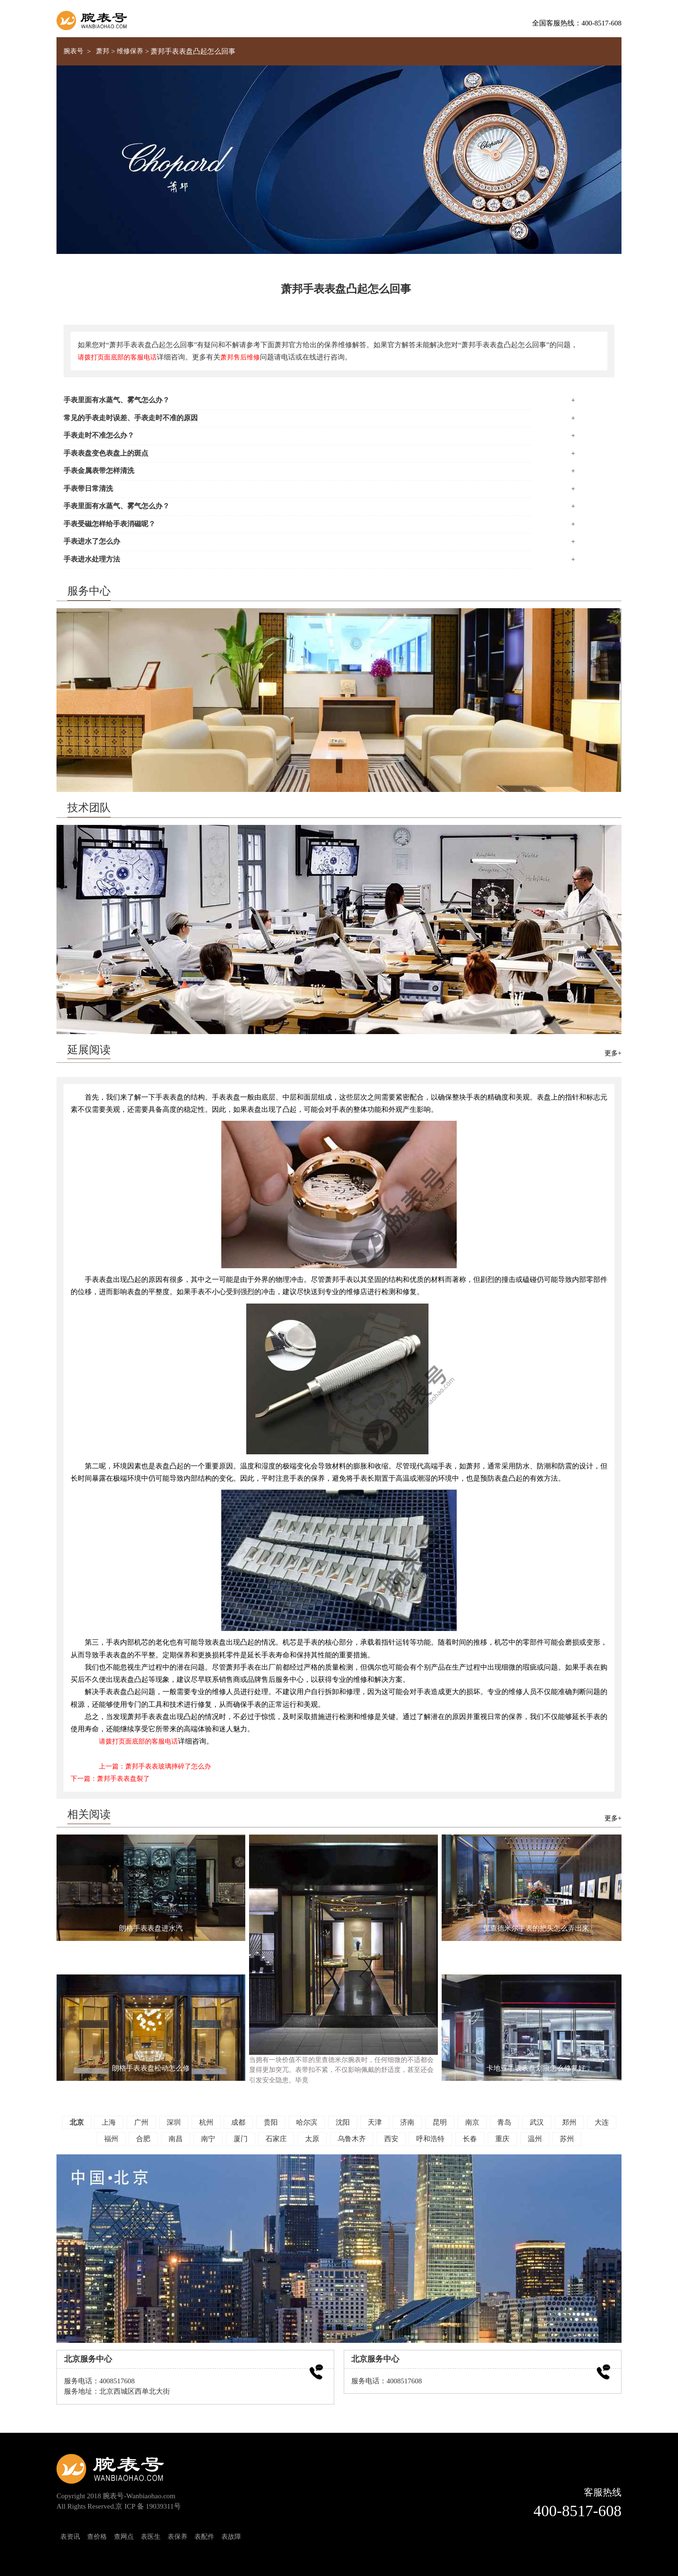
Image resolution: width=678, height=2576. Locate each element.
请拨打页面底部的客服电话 (117, 357)
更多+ (613, 1053)
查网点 (124, 2536)
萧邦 (102, 51)
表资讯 (70, 2536)
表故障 (231, 2536)
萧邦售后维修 (240, 357)
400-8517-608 (577, 2511)
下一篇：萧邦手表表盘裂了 (110, 1778)
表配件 (204, 2536)
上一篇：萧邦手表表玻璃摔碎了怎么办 (155, 1766)
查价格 (97, 2536)
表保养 (177, 2536)
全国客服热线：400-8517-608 (577, 23)
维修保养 (130, 51)
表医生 (151, 2536)
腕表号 (73, 51)
